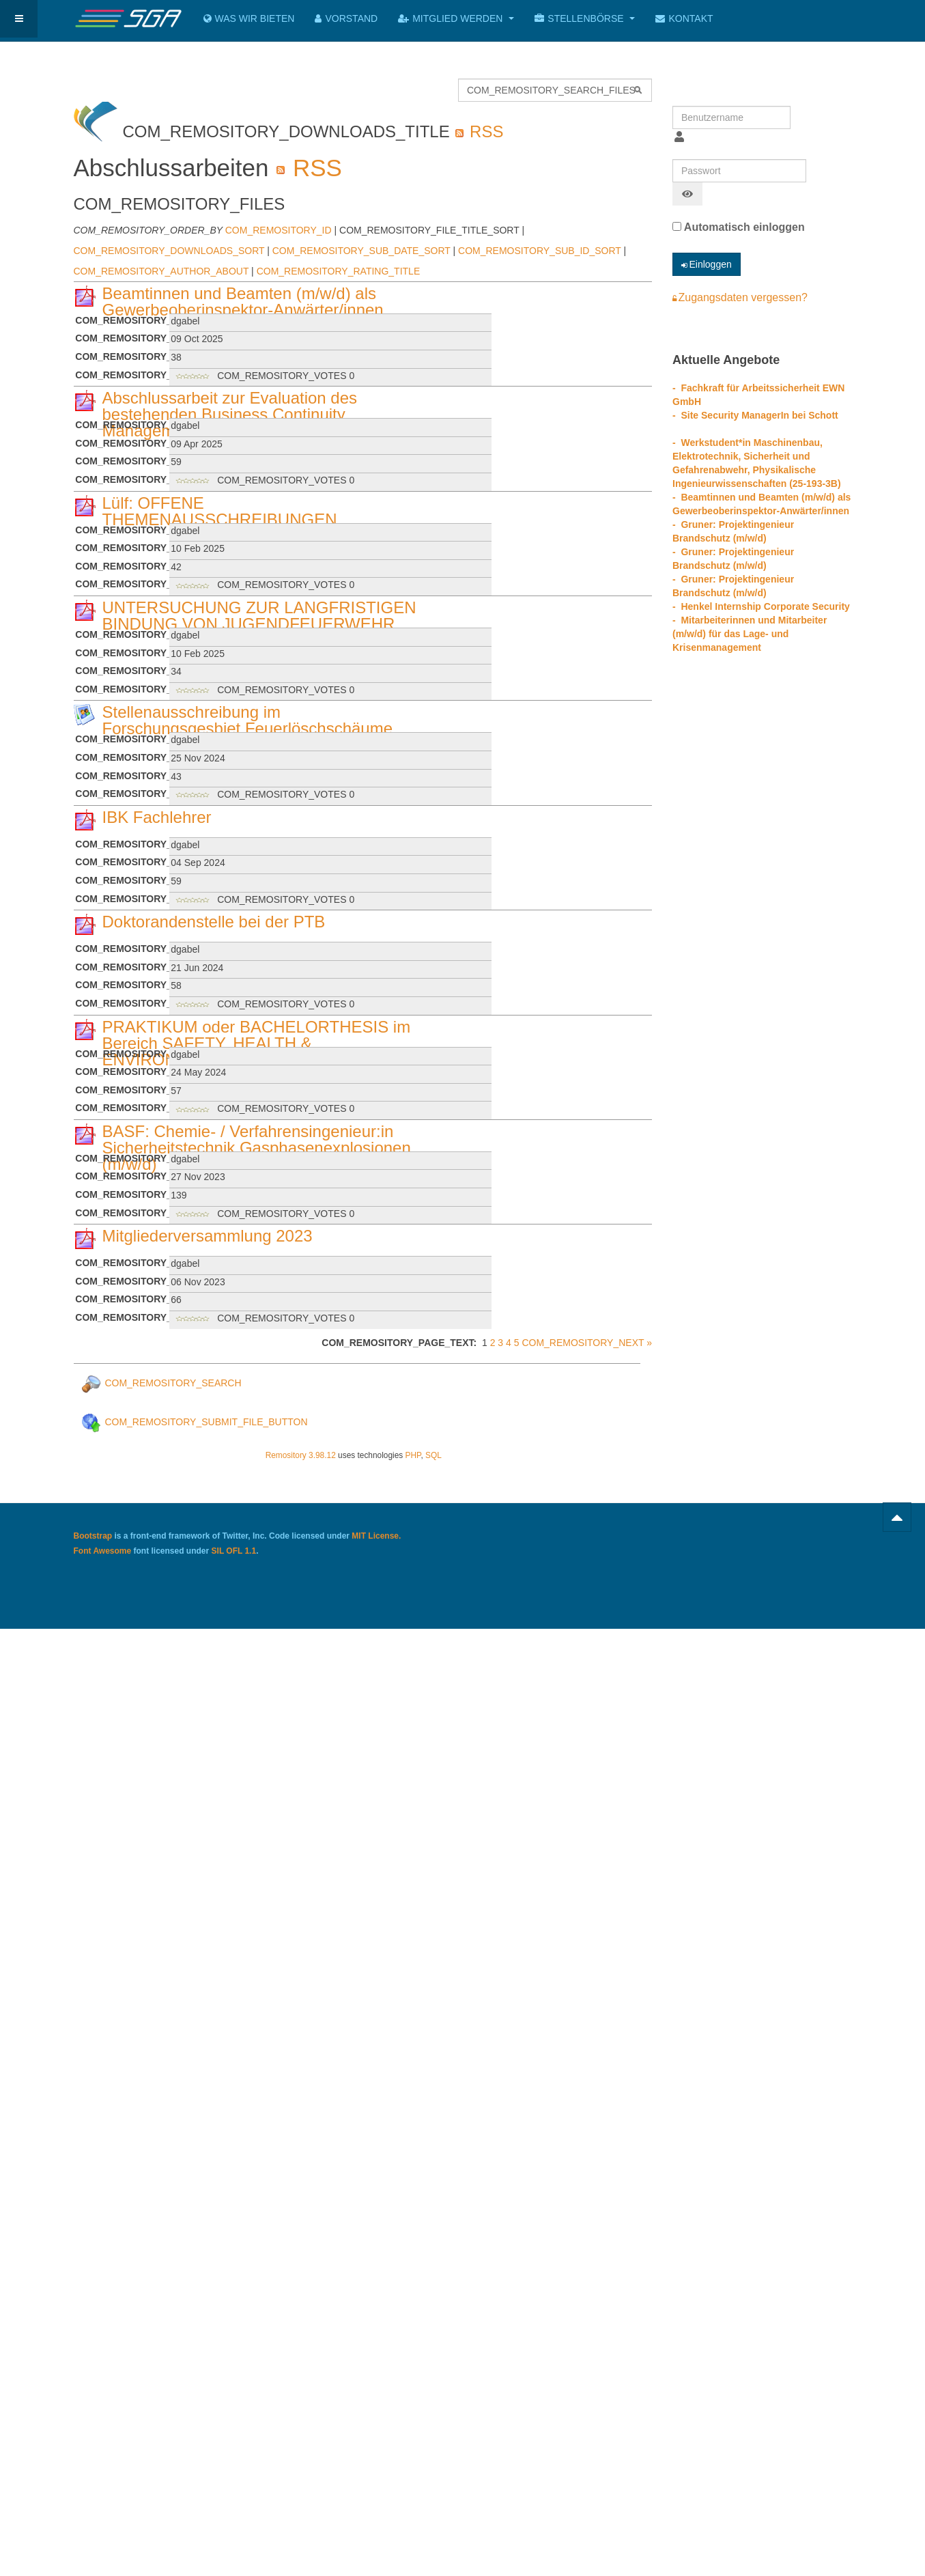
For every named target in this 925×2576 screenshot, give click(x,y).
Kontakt (684, 18)
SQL (433, 1455)
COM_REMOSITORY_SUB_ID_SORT (539, 250)
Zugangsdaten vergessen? (740, 297)
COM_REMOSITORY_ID (278, 230)
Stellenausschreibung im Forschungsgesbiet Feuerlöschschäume (247, 720)
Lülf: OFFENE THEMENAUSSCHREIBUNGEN (219, 511)
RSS (478, 131)
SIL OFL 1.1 (234, 1551)
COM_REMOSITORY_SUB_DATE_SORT (361, 250)
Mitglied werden (456, 18)
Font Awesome (103, 1551)
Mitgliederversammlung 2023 (207, 1236)
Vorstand (346, 18)
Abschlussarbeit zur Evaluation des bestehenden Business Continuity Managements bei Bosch (230, 414)
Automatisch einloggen (738, 227)
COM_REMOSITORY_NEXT (583, 1342)
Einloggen (706, 264)
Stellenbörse (585, 18)
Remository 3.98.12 (301, 1455)
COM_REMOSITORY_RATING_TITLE (339, 271)
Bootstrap (93, 1536)
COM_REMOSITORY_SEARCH (161, 1382)
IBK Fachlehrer (157, 817)
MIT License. (376, 1536)
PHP (413, 1455)
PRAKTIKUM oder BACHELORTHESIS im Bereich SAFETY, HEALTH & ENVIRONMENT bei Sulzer (256, 1043)
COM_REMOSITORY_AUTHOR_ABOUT (161, 271)
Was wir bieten (249, 18)
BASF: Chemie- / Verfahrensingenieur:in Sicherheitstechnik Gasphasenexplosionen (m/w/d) (256, 1147)
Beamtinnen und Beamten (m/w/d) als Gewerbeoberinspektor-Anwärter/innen (243, 301)
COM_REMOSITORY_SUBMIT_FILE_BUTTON (194, 1421)
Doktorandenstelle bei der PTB (214, 921)
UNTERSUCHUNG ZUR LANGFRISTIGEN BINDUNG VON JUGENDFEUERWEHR (259, 615)
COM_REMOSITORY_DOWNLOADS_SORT (169, 250)
